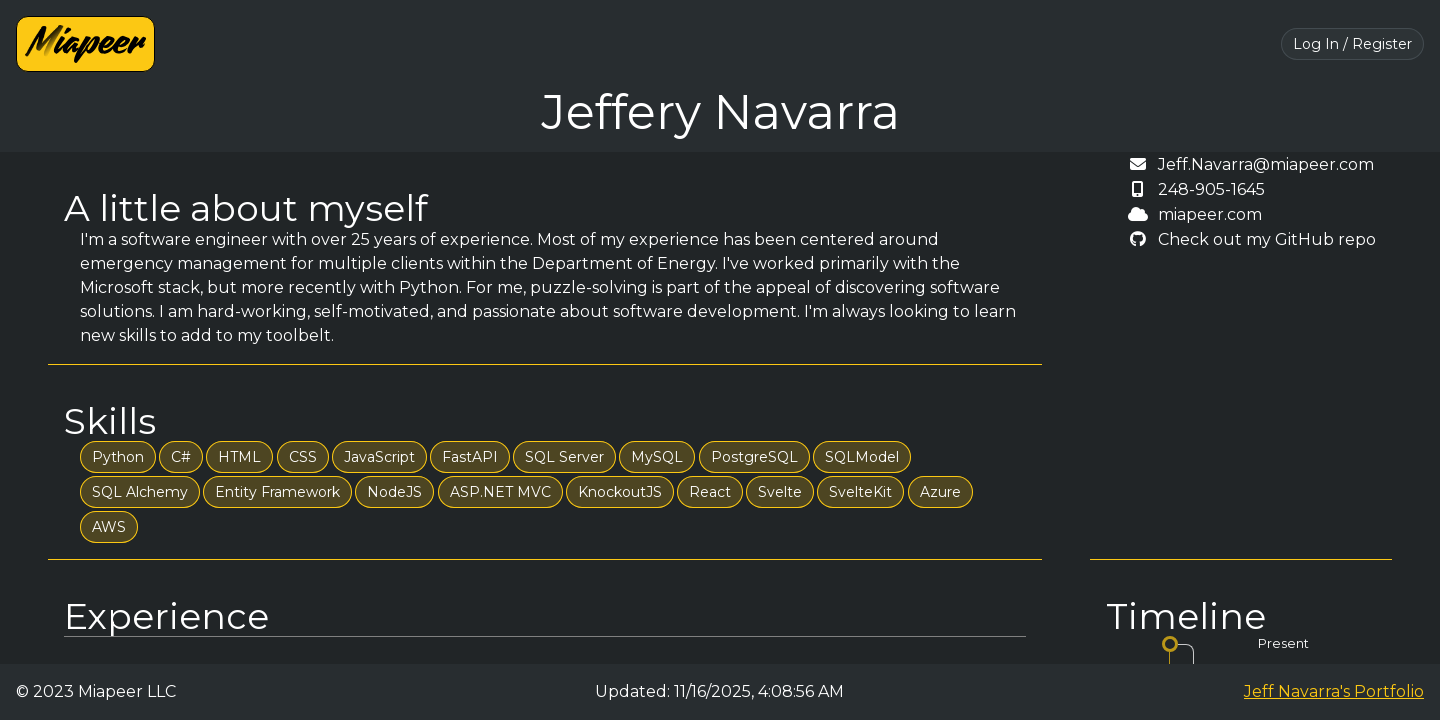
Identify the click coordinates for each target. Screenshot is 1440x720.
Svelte (780, 492)
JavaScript (379, 457)
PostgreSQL (754, 457)
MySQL (657, 457)
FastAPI (470, 457)
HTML (239, 457)
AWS (109, 527)
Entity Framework (277, 492)
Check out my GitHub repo (1267, 239)
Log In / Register (1352, 44)
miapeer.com (1210, 214)
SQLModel (862, 457)
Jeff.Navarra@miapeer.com (1266, 164)
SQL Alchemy (140, 492)
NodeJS (394, 492)
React (710, 492)
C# (181, 457)
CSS (303, 457)
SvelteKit (860, 492)
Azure (940, 492)
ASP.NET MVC (500, 492)
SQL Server (564, 457)
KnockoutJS (620, 492)
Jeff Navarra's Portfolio (1334, 691)
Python (118, 457)
